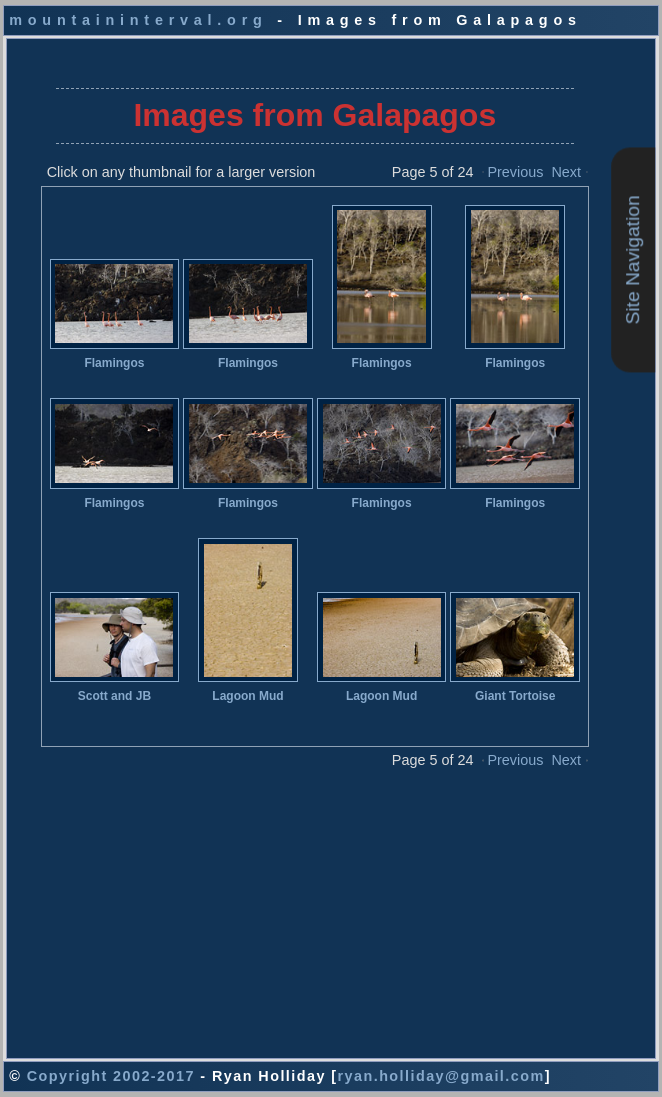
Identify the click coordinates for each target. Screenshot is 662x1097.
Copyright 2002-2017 (111, 1076)
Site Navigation (632, 259)
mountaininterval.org (138, 20)
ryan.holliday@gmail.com (441, 1076)
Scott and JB (114, 696)
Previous (515, 172)
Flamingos (114, 363)
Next (566, 172)
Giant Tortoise (515, 696)
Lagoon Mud (247, 696)
